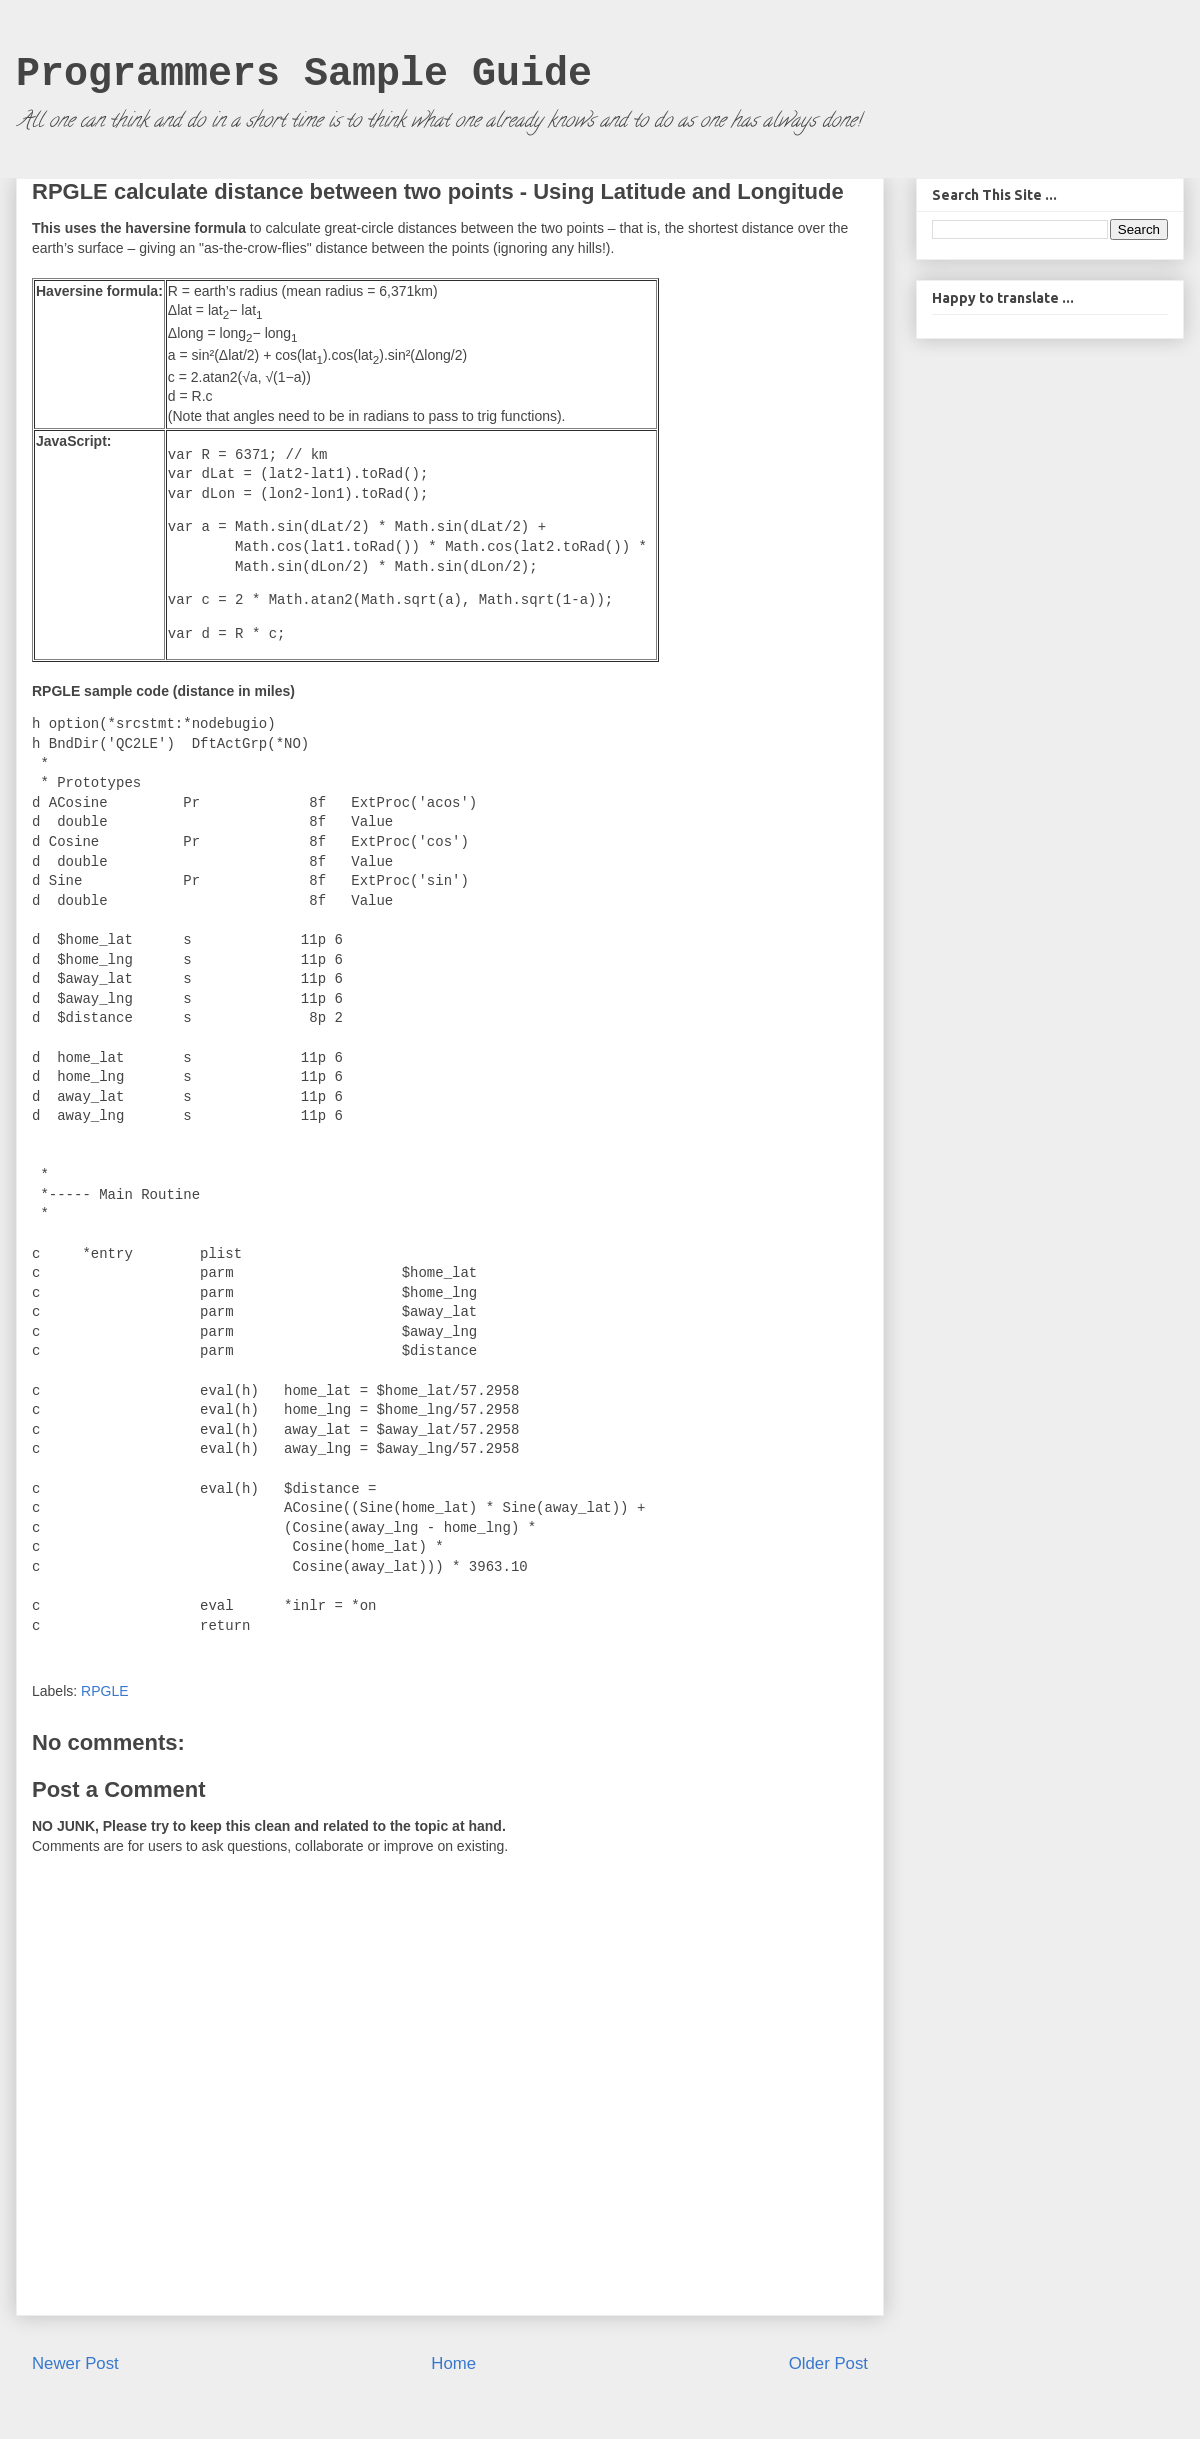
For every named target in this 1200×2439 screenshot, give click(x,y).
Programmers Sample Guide (304, 74)
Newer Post (75, 2363)
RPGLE (104, 1691)
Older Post (828, 2363)
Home (453, 2363)
